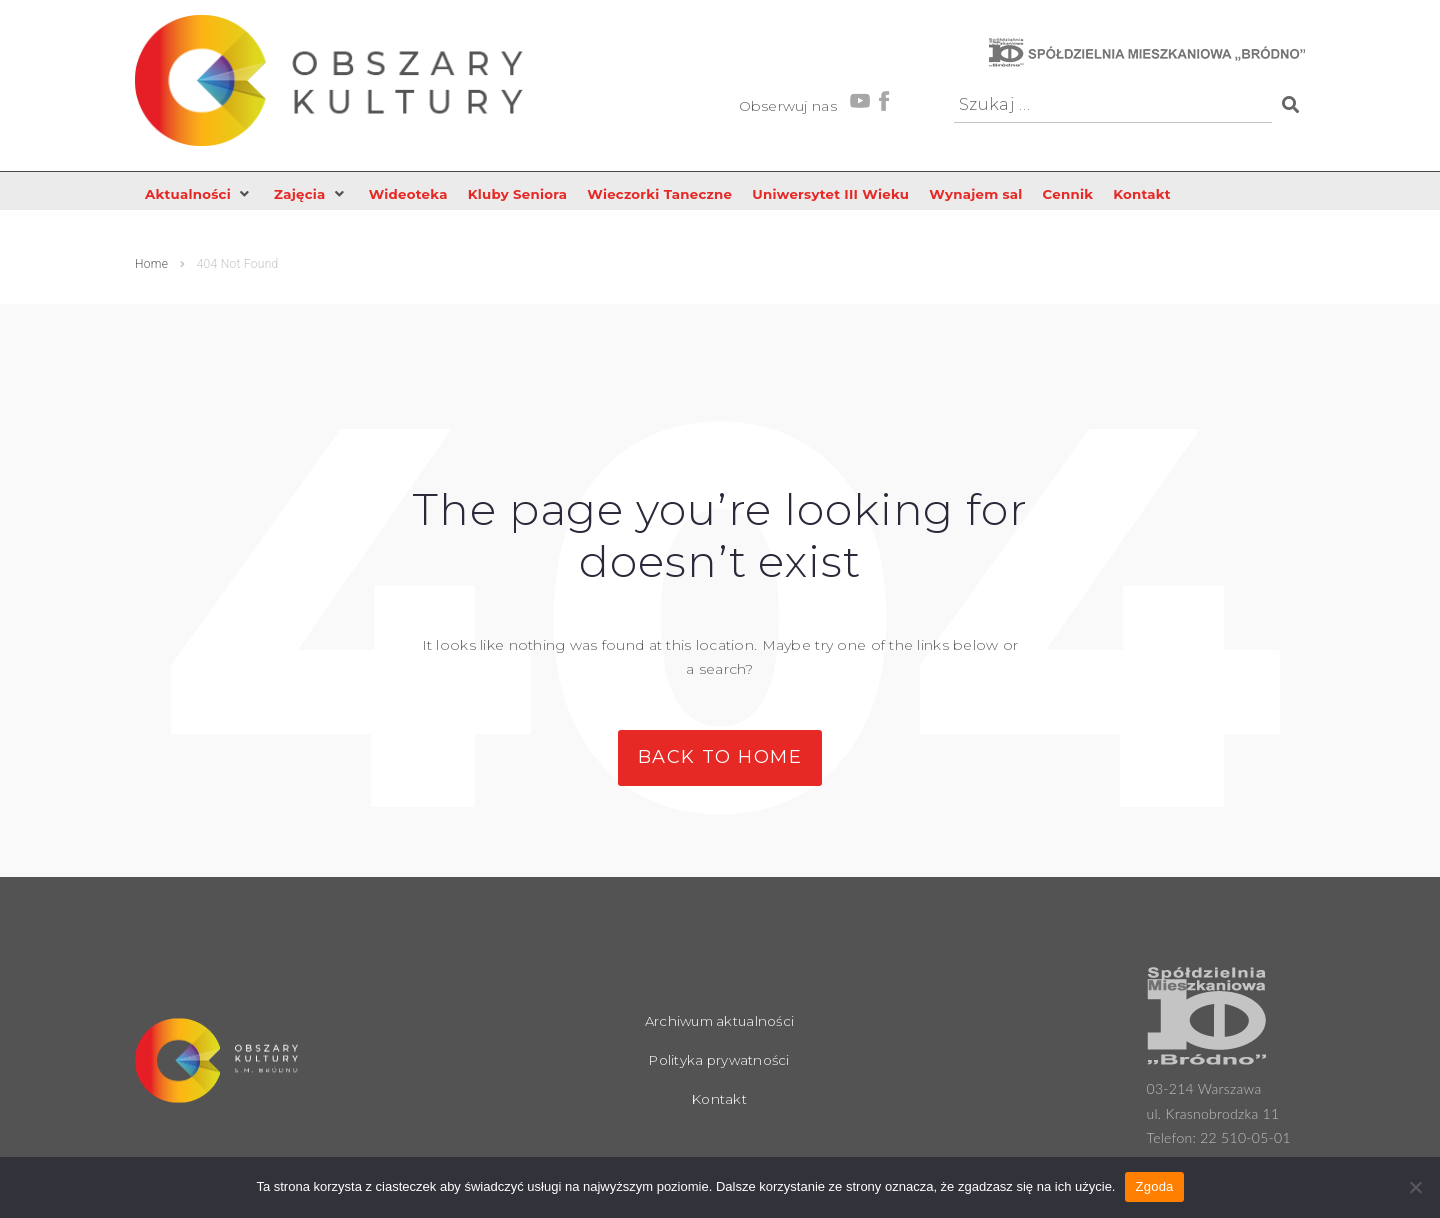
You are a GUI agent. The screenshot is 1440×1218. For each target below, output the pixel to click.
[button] (201, 195)
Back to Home (720, 758)
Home (151, 266)
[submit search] (1288, 105)
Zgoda (1154, 1186)
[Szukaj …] (1113, 105)
